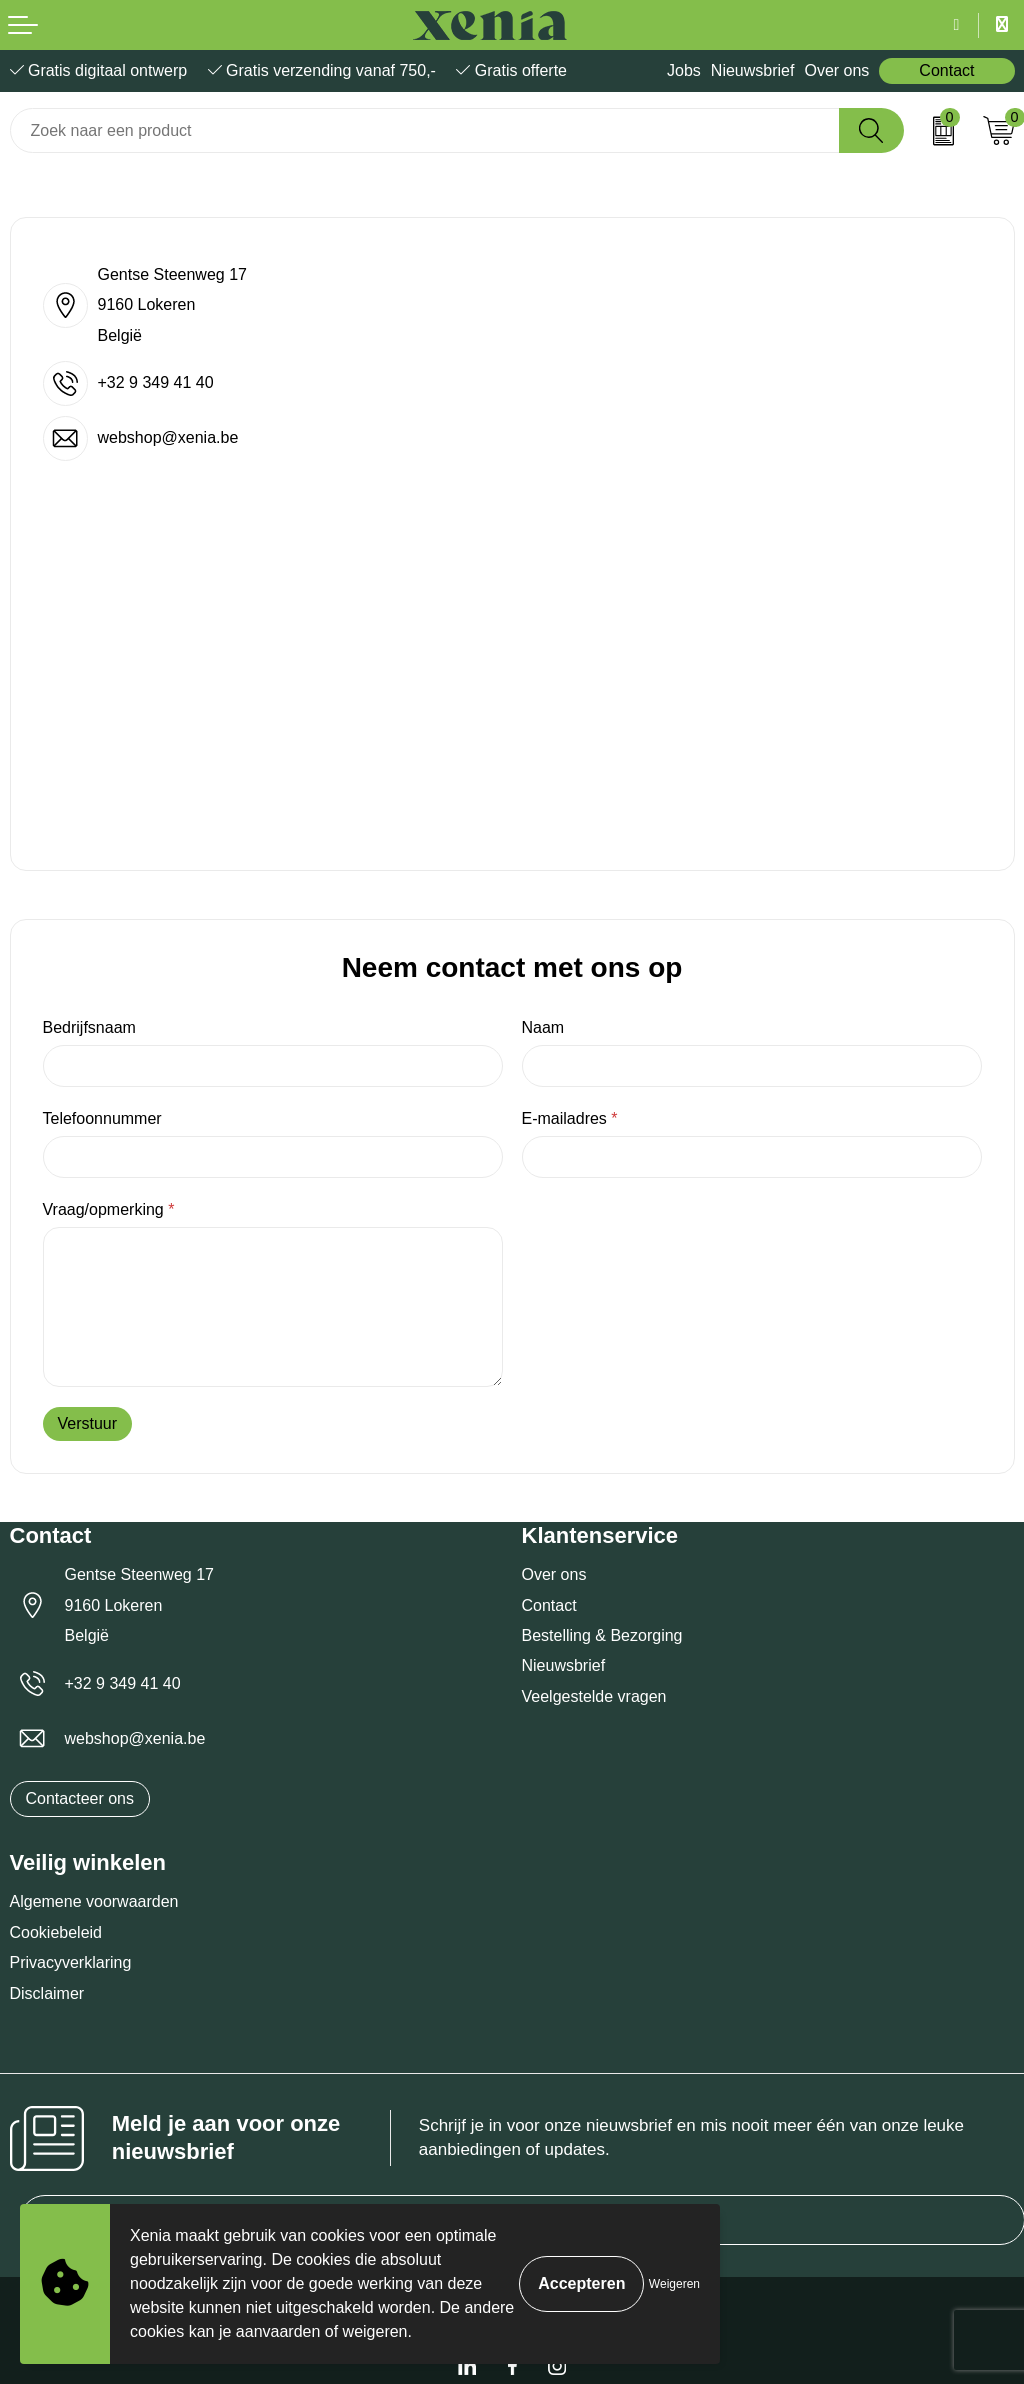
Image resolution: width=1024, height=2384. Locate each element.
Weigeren (674, 2284)
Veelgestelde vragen (594, 1696)
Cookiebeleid (56, 1932)
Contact (946, 70)
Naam (543, 1027)
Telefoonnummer (102, 1118)
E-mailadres (570, 1118)
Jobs (684, 70)
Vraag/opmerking (109, 1209)
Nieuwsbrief (753, 70)
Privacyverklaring (71, 1962)
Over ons (836, 70)
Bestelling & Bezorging (602, 1635)
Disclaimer (47, 1993)
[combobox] (425, 130)
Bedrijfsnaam (89, 1027)
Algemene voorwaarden (94, 1901)
